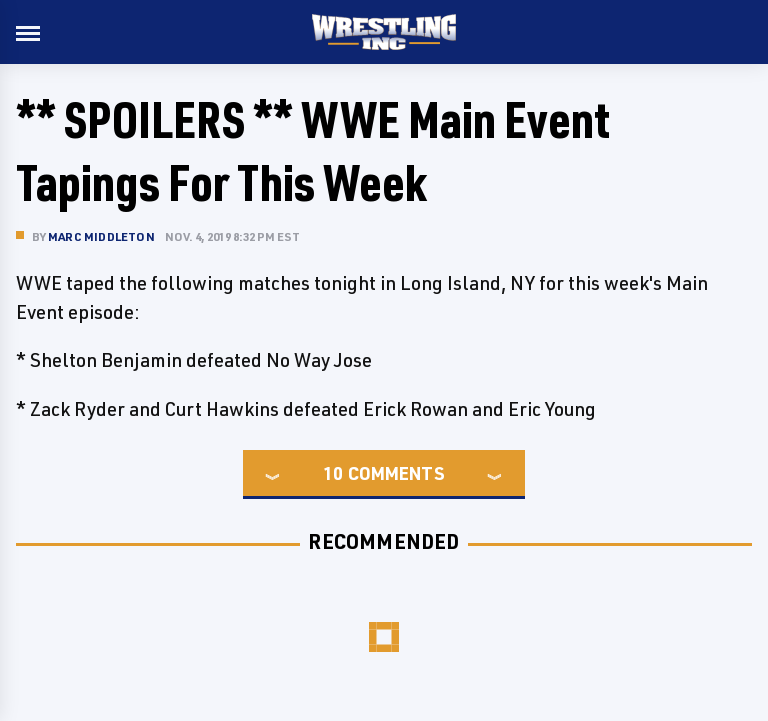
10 (333, 473)
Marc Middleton (101, 236)
